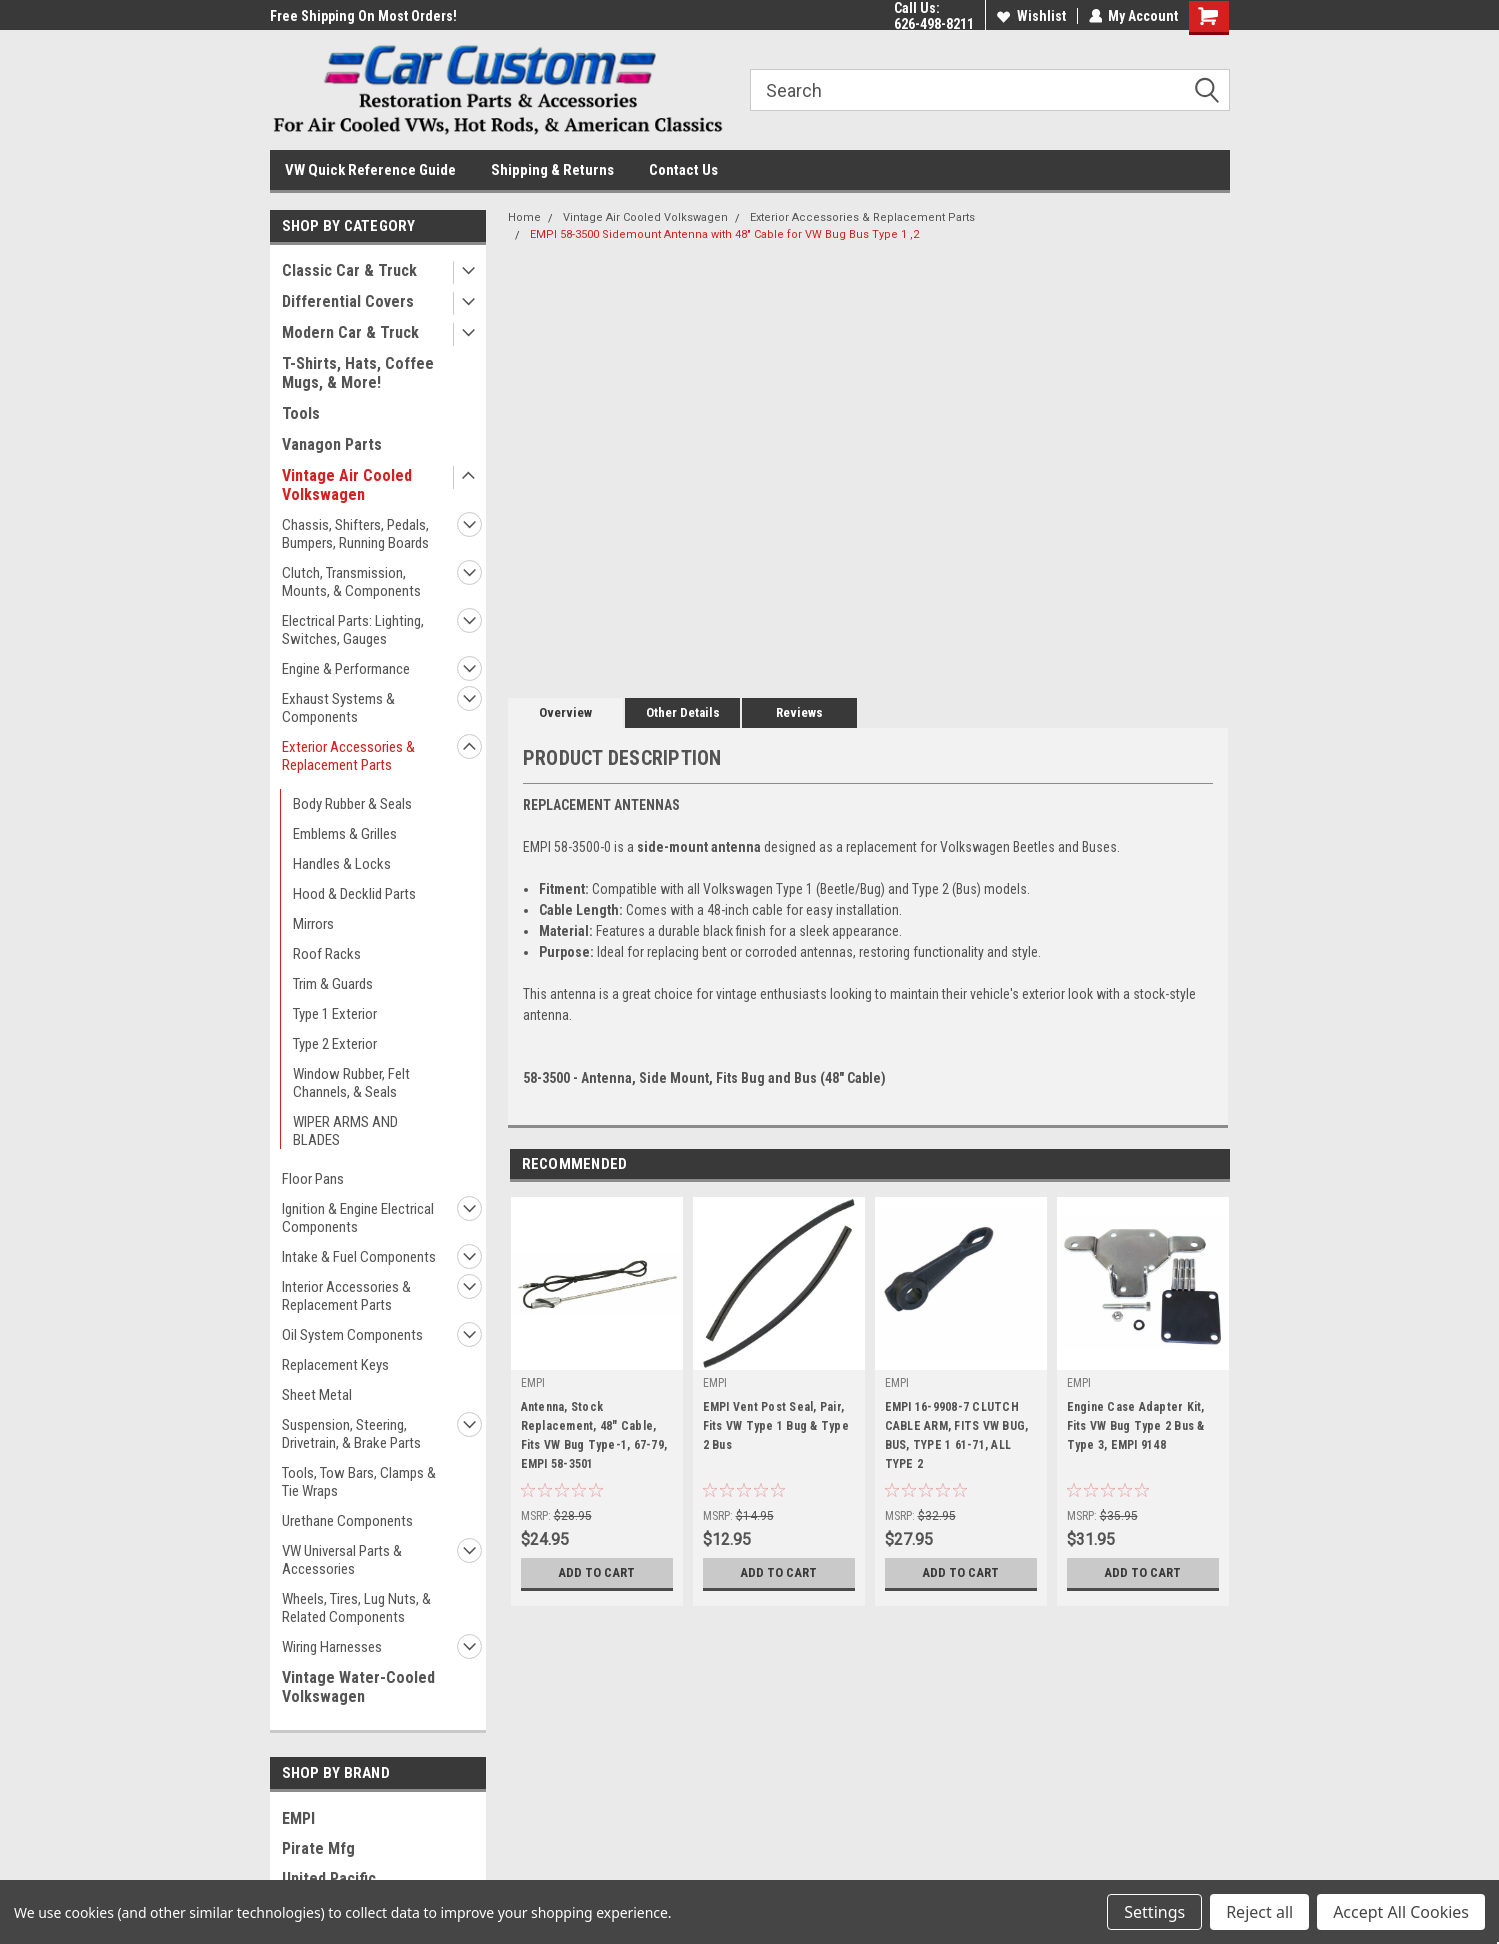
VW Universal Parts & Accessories (342, 1560)
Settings (1154, 1912)
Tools (301, 413)
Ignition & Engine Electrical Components (358, 1218)
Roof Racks (327, 954)
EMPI (298, 1818)
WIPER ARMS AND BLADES (345, 1131)
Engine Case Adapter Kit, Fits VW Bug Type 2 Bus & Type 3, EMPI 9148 (1136, 1426)
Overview (565, 712)
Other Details (683, 712)
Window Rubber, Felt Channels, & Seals (351, 1083)
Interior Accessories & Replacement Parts (346, 1296)
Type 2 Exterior (335, 1044)
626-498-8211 (933, 24)
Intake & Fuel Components (359, 1257)
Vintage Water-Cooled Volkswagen (358, 1687)
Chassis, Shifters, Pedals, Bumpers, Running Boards (355, 534)
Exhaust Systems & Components (338, 708)
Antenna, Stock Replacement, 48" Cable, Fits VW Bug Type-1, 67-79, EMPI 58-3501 (594, 1435)
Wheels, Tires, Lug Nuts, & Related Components (356, 1608)
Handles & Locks (342, 864)
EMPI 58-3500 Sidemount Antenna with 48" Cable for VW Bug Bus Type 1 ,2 (724, 234)
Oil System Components (352, 1335)
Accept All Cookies (1401, 1912)
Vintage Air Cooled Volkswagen (347, 485)
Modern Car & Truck (350, 332)
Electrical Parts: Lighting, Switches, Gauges (353, 630)
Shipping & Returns (552, 170)
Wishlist (1030, 16)
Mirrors (313, 924)
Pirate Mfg (318, 1848)
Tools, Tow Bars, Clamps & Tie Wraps (359, 1482)
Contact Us (683, 170)
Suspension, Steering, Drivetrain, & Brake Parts (351, 1434)
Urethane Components (347, 1521)
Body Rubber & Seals (352, 804)
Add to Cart (596, 1573)
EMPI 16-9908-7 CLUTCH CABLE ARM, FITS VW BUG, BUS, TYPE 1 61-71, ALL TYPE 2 (957, 1435)
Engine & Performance (346, 669)
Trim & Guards (333, 984)
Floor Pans (313, 1179)
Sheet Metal (317, 1395)
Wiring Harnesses (332, 1647)
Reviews (799, 712)
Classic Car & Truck (349, 270)
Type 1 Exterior (335, 1014)
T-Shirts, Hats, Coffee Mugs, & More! (358, 373)
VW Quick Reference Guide (370, 170)
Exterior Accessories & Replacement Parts (348, 756)
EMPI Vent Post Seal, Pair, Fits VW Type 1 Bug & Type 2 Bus (776, 1426)
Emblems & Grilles (345, 834)
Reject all (1259, 1912)
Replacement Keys (335, 1365)
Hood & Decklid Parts (354, 894)
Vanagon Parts (332, 444)
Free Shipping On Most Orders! (363, 16)
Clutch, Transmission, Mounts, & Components (351, 582)
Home (524, 217)
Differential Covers (348, 301)
